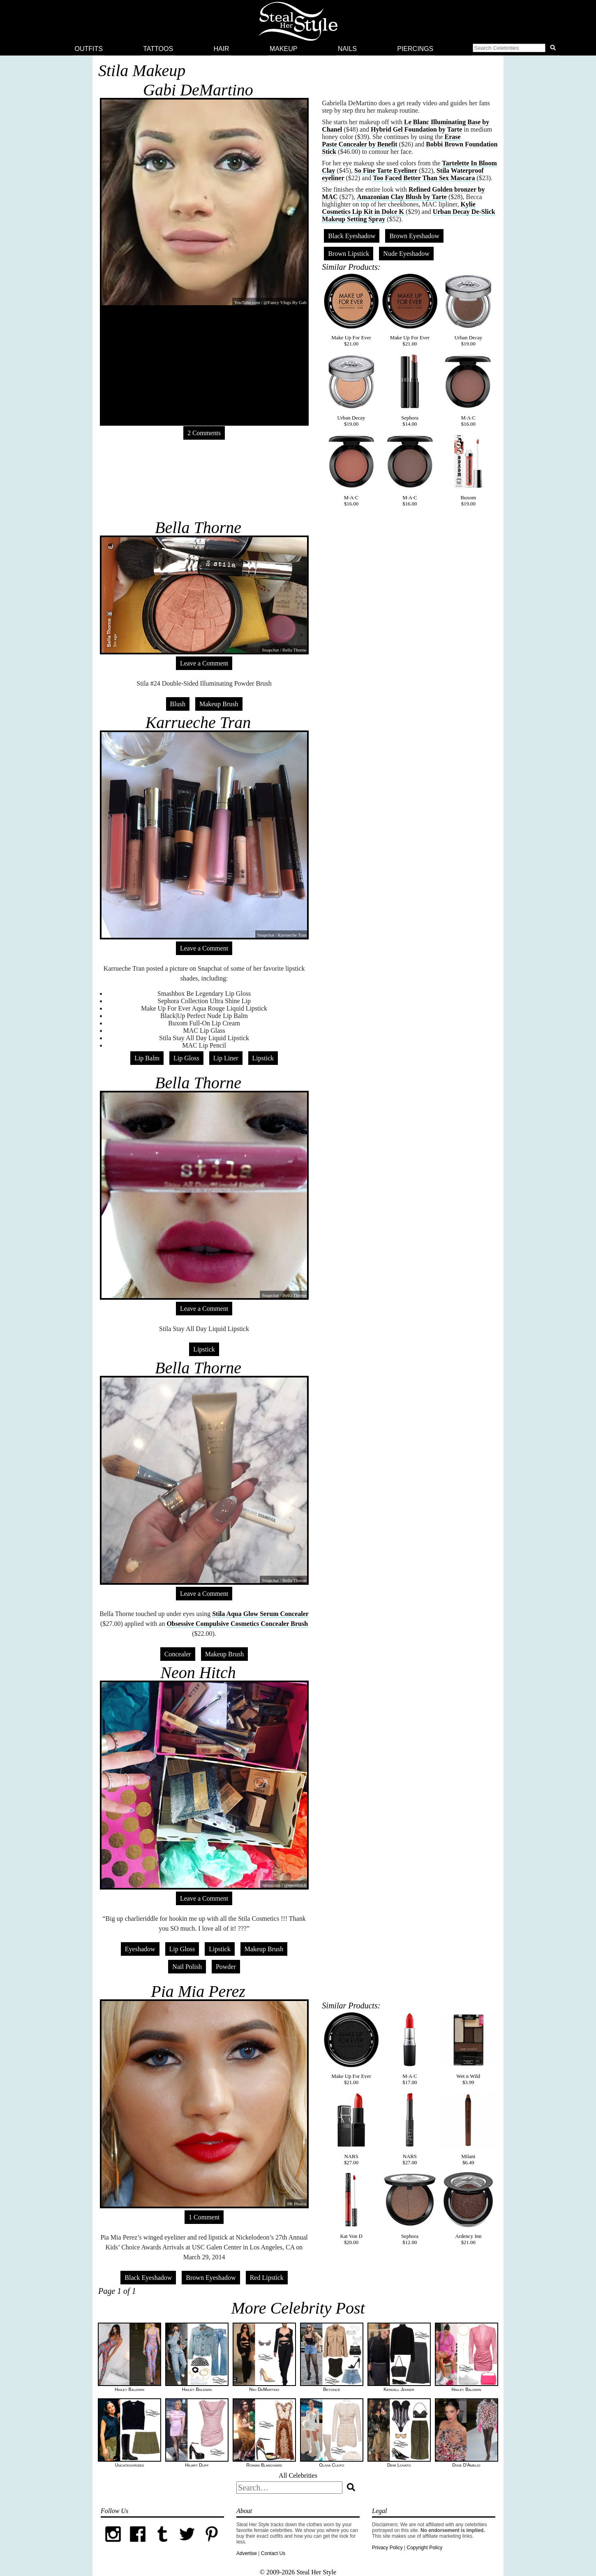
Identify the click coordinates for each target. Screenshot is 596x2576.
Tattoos (158, 48)
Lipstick (263, 1058)
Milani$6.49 (468, 2129)
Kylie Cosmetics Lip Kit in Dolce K (399, 208)
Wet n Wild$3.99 (468, 2048)
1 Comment (204, 2217)
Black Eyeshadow (351, 235)
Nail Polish (187, 1966)
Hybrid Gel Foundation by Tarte (416, 129)
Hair (221, 48)
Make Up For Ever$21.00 (351, 310)
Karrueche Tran (198, 722)
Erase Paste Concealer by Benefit (391, 140)
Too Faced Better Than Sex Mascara (424, 177)
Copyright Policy (424, 2547)
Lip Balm (146, 1058)
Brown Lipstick (348, 253)
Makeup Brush (218, 703)
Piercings (415, 48)
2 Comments (204, 432)
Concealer (177, 1654)
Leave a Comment (204, 663)
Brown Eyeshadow (414, 235)
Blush (177, 703)
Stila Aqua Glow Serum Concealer (260, 1613)
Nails (347, 48)
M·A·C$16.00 (468, 390)
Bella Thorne (198, 527)
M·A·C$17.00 (409, 2048)
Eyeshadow (140, 1948)
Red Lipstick (267, 2277)
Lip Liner (225, 1058)
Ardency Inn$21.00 (468, 2208)
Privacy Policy (387, 2547)
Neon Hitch (198, 1672)
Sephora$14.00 (409, 390)
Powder (226, 1966)
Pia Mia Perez (198, 1991)
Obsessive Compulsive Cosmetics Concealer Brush (237, 1623)
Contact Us (273, 2553)
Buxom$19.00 (468, 470)
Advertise (246, 2553)
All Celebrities (298, 2475)
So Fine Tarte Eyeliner (385, 170)
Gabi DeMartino (198, 90)
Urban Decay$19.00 (468, 310)
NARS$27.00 (351, 2129)
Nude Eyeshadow (406, 253)
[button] (516, 49)
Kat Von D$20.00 (351, 2208)
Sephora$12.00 (409, 2208)
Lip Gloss (186, 1058)
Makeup (284, 48)
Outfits (89, 48)
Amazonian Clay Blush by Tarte (402, 196)
